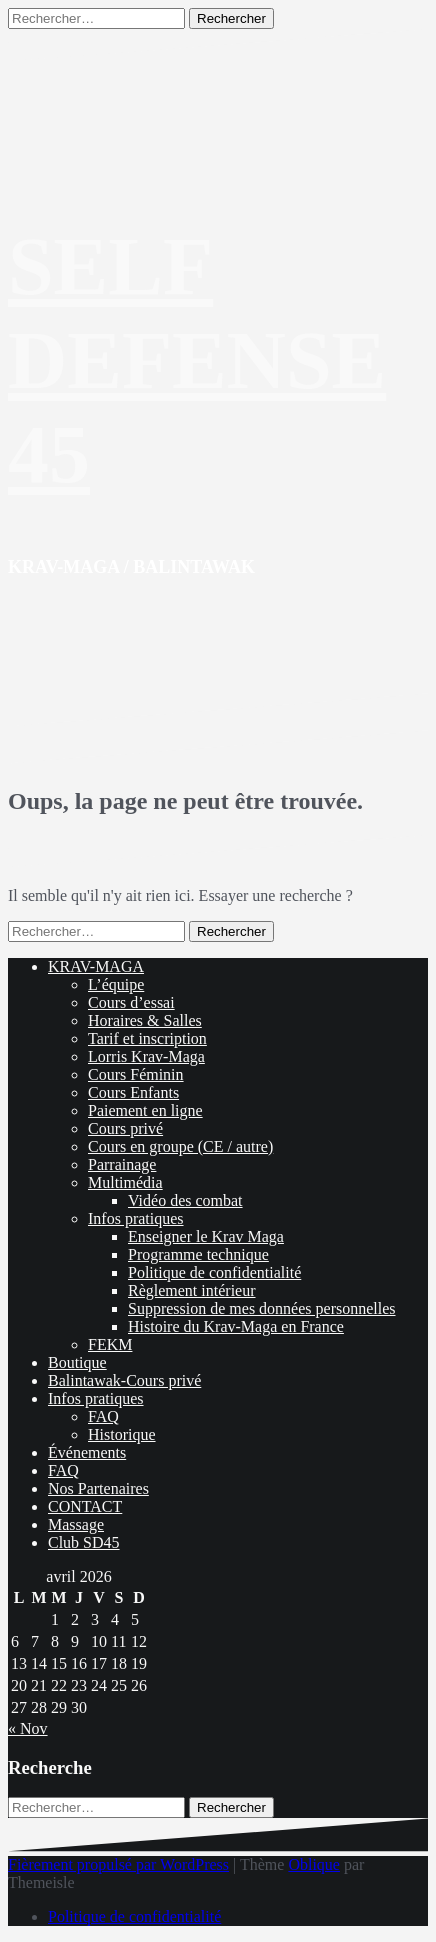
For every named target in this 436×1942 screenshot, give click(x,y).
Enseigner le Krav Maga (206, 1236)
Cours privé (125, 1128)
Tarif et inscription (147, 1038)
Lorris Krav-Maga (146, 1056)
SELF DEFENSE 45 (197, 360)
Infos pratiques (136, 1218)
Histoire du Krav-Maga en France (236, 1326)
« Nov (28, 1728)
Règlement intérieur (192, 1290)
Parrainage (122, 1164)
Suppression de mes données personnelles (262, 1308)
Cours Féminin (136, 1074)
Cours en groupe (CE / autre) (180, 1146)
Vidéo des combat (185, 1200)
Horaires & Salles (145, 1020)
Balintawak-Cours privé (124, 1380)
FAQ (103, 1416)
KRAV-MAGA (96, 966)
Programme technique (198, 1254)
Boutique (77, 1362)
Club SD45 (84, 1542)
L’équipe (116, 984)
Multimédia (125, 1182)
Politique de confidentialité (214, 1272)
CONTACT (85, 1506)
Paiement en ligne (145, 1110)
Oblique (314, 1864)
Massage (76, 1524)
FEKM (110, 1344)
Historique (122, 1434)
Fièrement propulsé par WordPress (118, 1864)
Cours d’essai (131, 1002)
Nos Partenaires (98, 1488)
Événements (87, 1452)
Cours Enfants (133, 1092)
